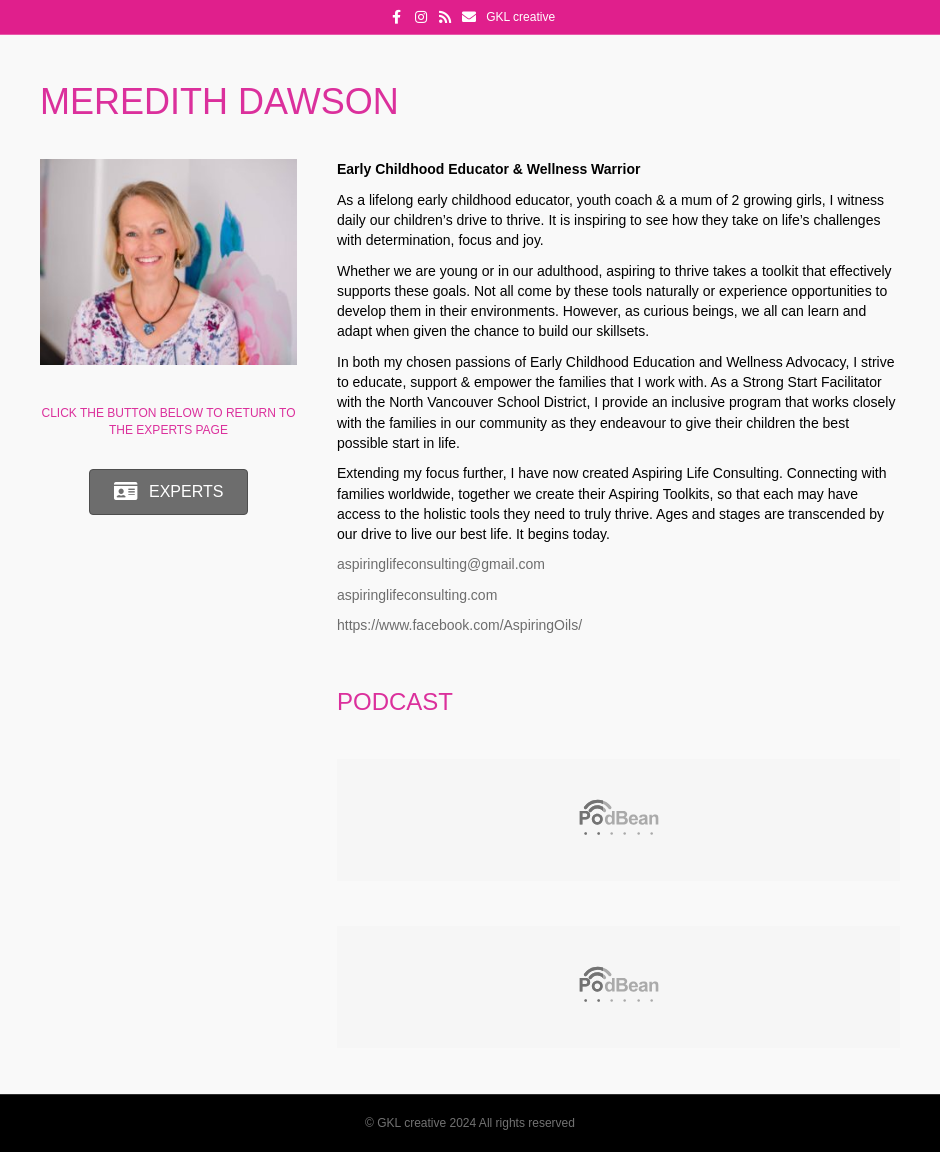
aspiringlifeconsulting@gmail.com (441, 564)
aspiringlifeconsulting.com (417, 595)
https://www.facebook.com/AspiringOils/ (459, 625)
